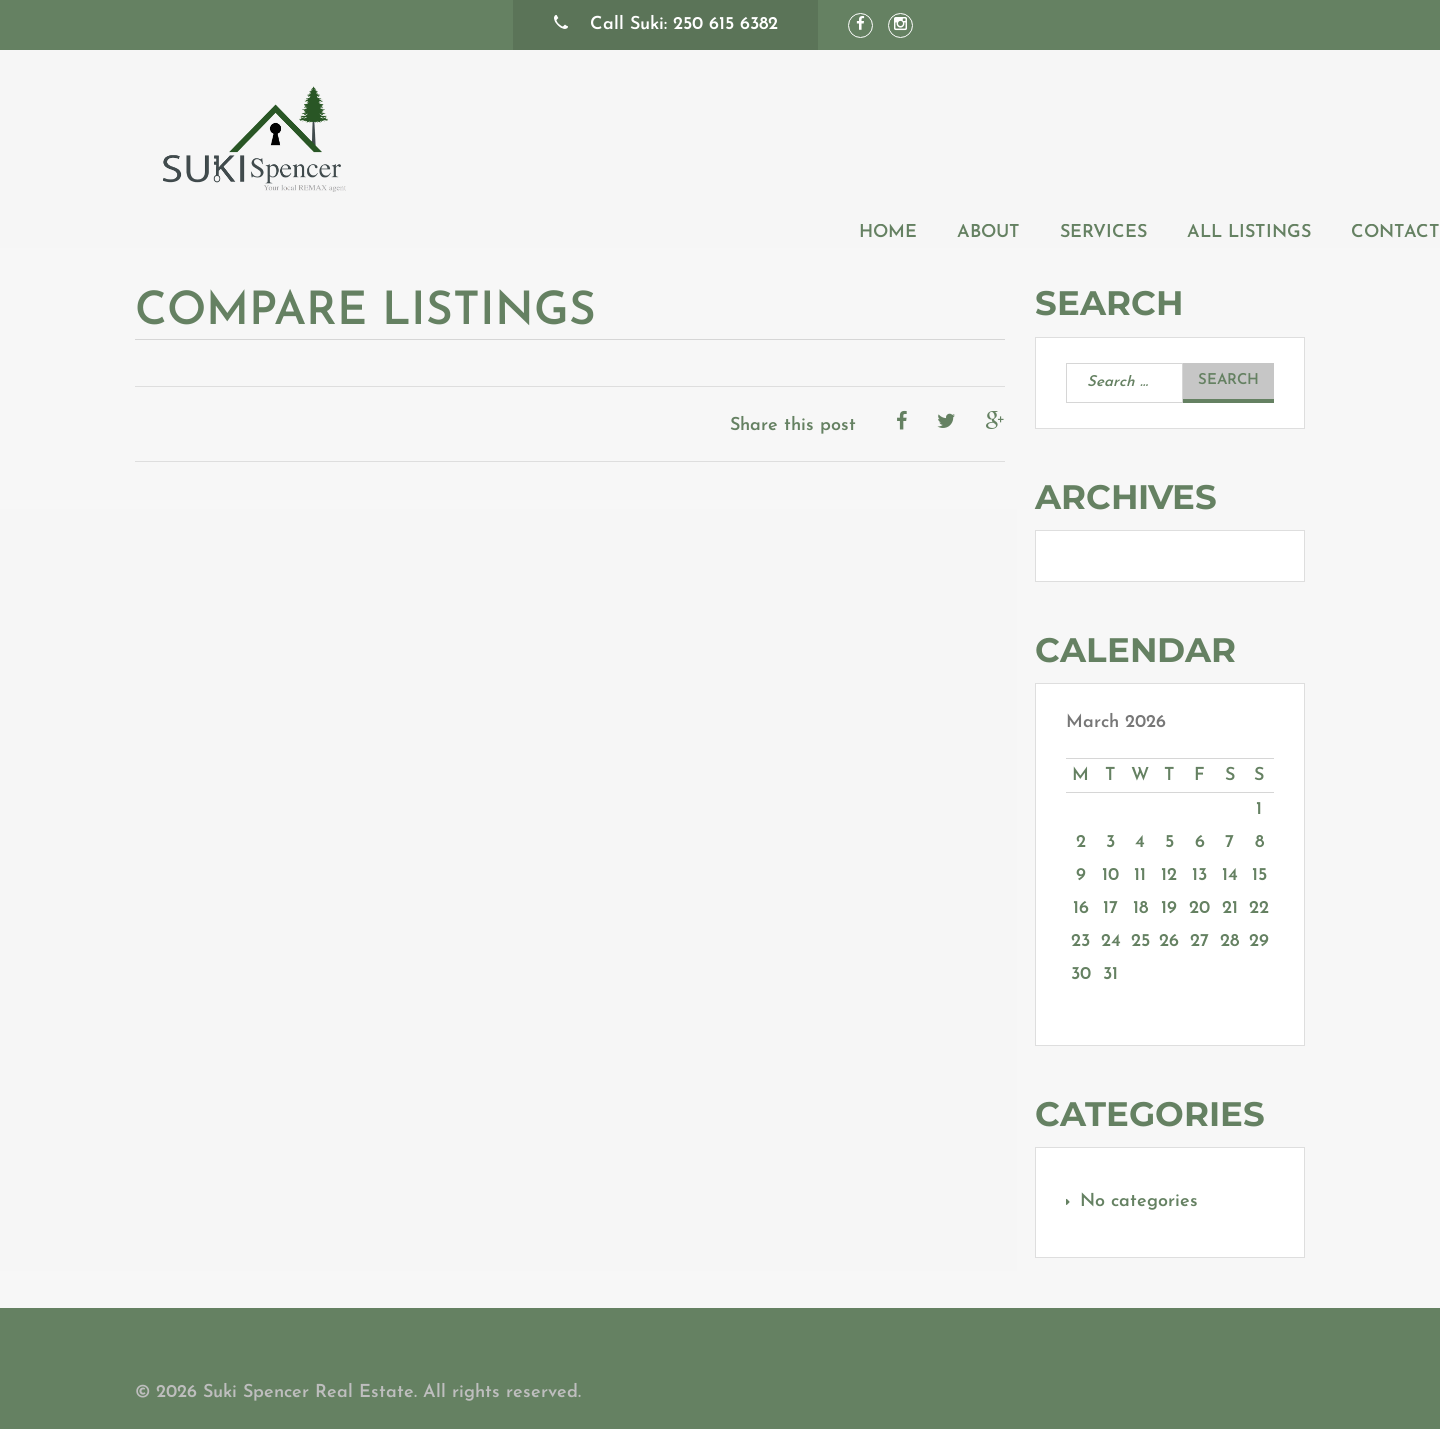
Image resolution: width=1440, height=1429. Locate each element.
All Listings (1114, 133)
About (853, 133)
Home (753, 133)
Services (968, 133)
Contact (1260, 133)
